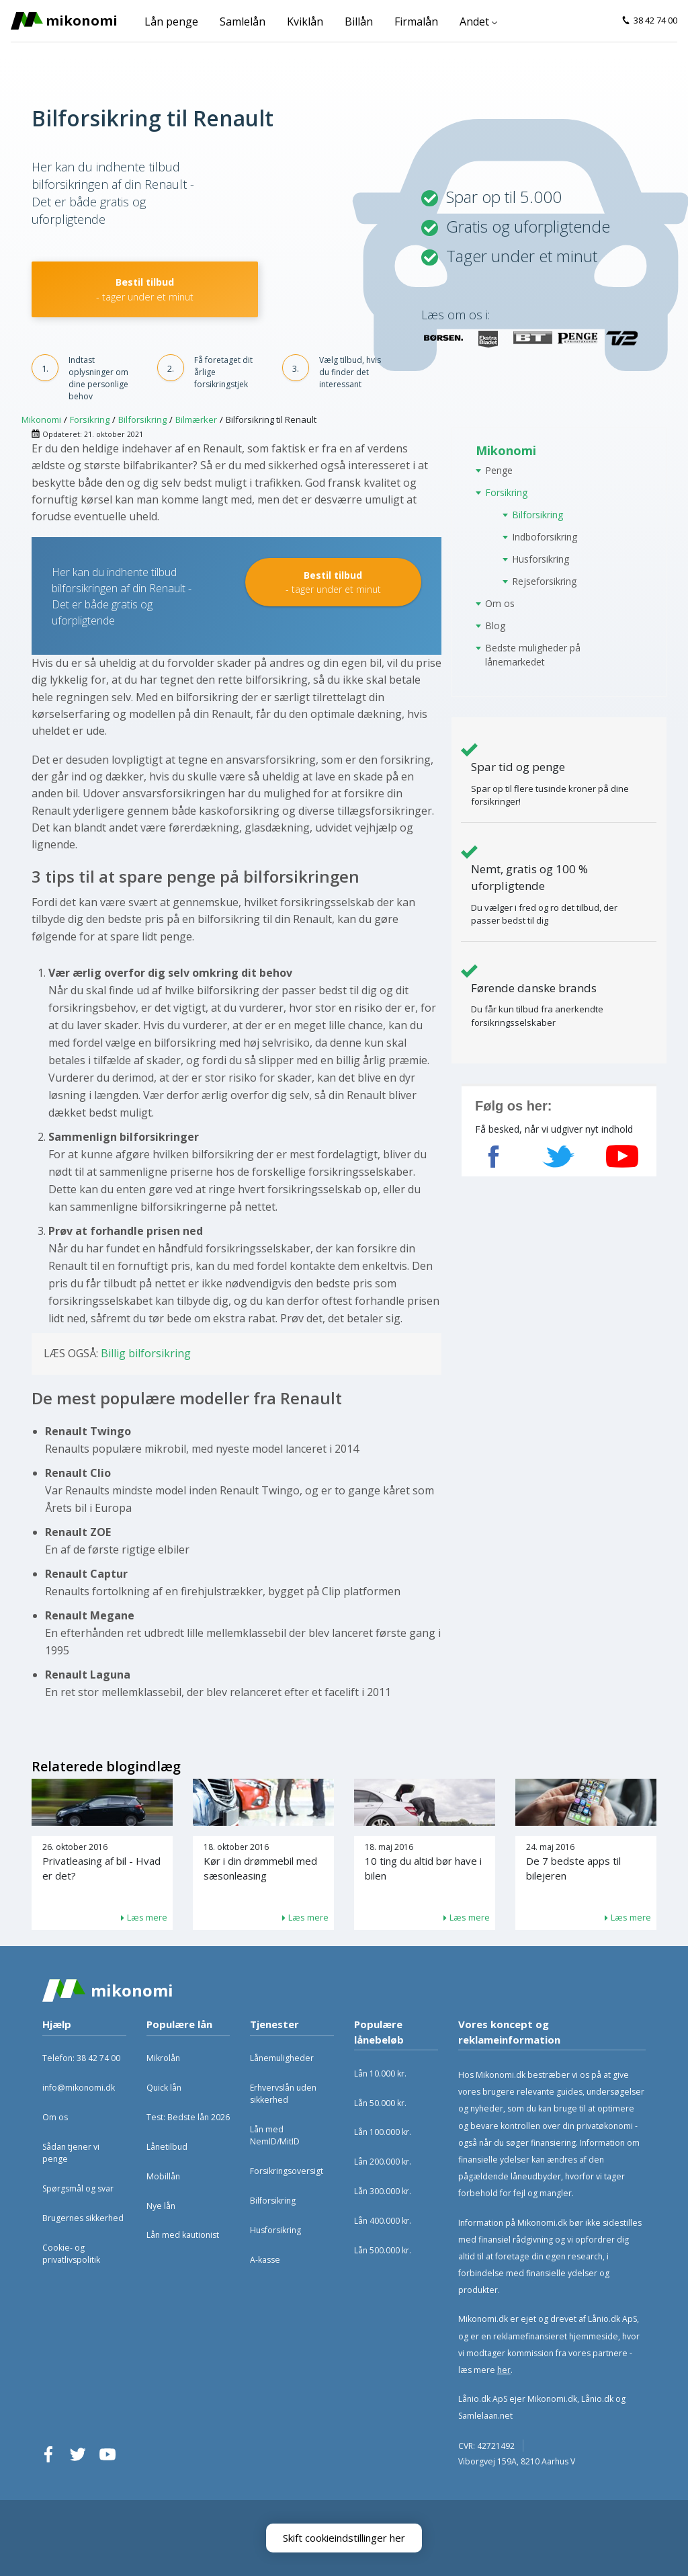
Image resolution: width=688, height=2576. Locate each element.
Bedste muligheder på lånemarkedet (532, 654)
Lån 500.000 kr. (382, 2250)
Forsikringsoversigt (286, 2171)
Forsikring (90, 419)
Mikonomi (41, 419)
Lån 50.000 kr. (380, 2103)
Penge (499, 470)
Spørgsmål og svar (78, 2188)
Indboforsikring (544, 536)
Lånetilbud (166, 2146)
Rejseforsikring (544, 581)
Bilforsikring (142, 419)
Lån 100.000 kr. (382, 2132)
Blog (495, 625)
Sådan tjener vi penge (70, 2153)
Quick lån (163, 2087)
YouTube (107, 2454)
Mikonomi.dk (552, 2399)
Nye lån (160, 2206)
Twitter (77, 2454)
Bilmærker (196, 419)
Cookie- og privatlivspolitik (71, 2253)
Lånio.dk (597, 2399)
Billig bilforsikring (146, 1353)
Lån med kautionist (182, 2235)
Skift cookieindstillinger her (344, 2537)
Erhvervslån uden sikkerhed (283, 2093)
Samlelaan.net (485, 2415)
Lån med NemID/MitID (275, 2135)
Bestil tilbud (145, 289)
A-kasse (265, 2259)
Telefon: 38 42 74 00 (81, 2058)
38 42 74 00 (655, 20)
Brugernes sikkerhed (83, 2218)
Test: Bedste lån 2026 (188, 2117)
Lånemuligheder (282, 2058)
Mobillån (163, 2176)
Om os (500, 603)
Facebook (48, 2454)
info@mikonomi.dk (78, 2087)
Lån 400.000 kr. (382, 2220)
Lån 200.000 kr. (382, 2161)
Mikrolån (163, 2058)
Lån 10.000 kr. (380, 2073)
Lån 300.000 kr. (382, 2191)
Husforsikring (540, 559)
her (504, 2370)
